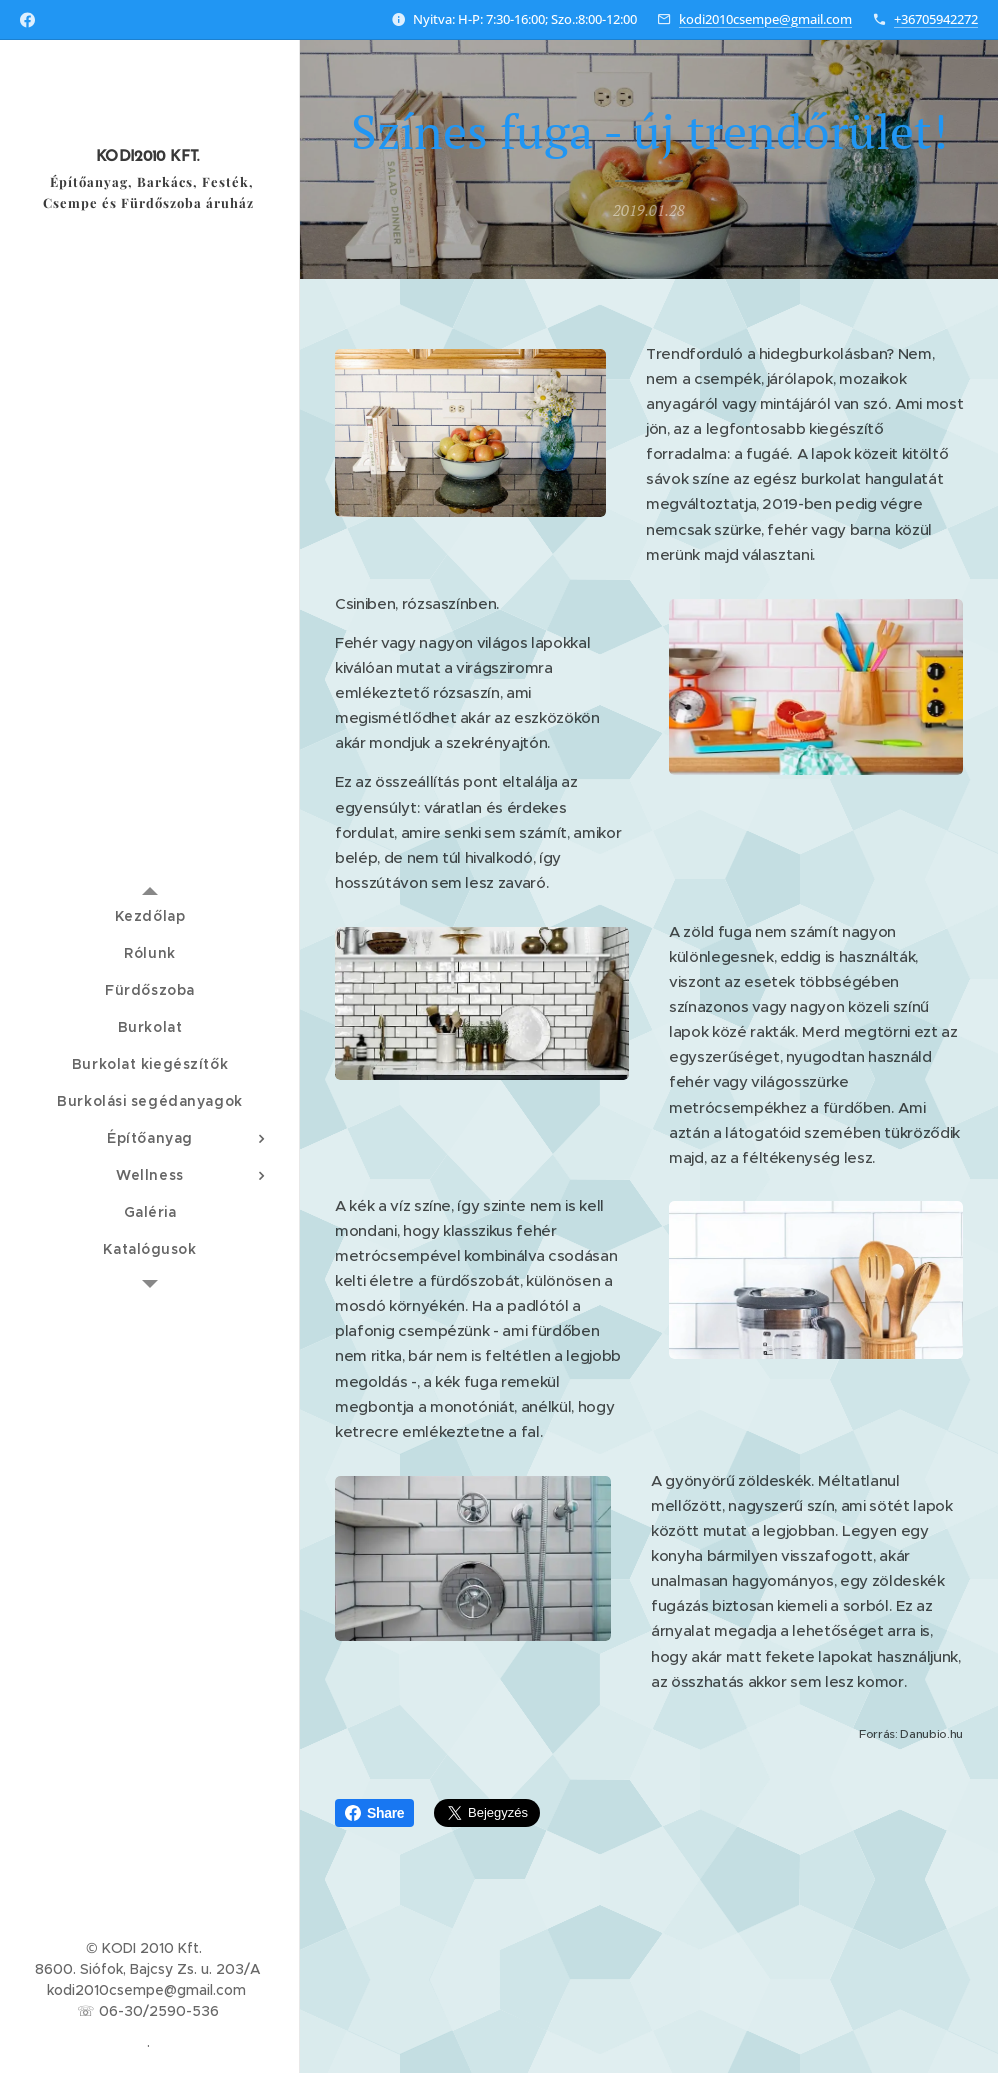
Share (374, 1813)
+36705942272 (936, 19)
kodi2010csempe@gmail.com (765, 19)
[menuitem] (150, 916)
